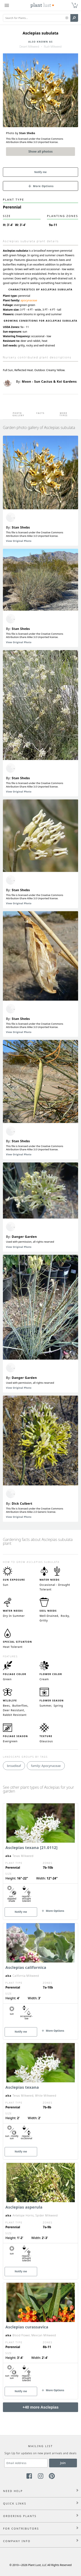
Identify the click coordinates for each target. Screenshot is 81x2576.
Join (63, 2463)
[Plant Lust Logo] (42, 5)
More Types (64, 414)
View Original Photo (19, 541)
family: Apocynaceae (46, 1766)
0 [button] (75, 3)
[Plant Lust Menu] (6, 5)
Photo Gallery (17, 414)
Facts (40, 413)
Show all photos (40, 151)
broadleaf (14, 1766)
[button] (66, 18)
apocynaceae (28, 300)
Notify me (40, 172)
